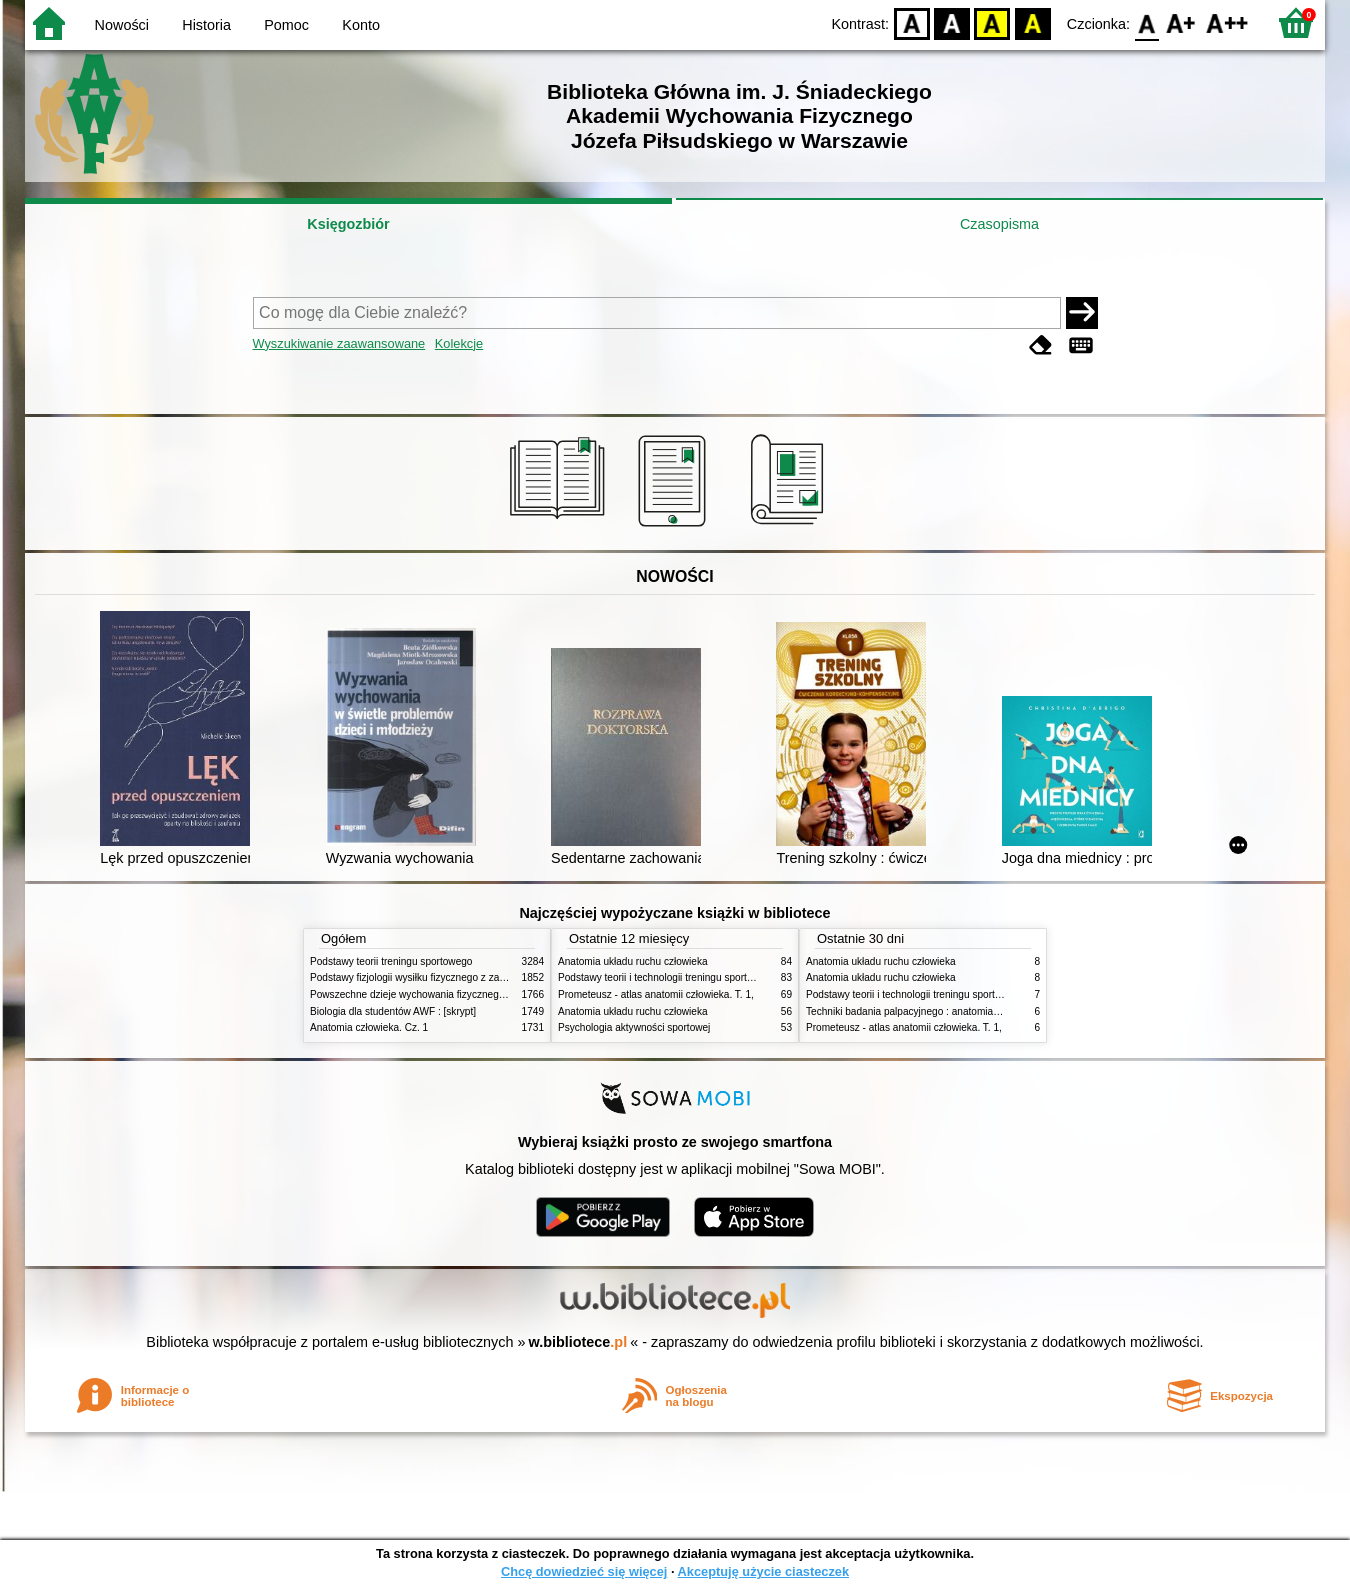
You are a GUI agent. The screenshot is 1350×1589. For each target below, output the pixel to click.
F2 (1227, 22)
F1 (1181, 22)
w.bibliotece (578, 1342)
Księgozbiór (348, 224)
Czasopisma (999, 224)
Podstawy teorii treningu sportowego (391, 961)
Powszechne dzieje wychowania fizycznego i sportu (425, 994)
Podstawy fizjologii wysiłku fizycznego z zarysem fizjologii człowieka (461, 977)
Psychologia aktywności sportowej (634, 1027)
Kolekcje (459, 343)
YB (992, 22)
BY (1032, 22)
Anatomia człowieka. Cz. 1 (369, 1027)
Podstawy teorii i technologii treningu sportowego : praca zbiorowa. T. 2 (716, 977)
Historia (206, 25)
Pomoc (286, 25)
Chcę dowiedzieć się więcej (584, 1571)
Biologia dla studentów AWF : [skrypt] (393, 1011)
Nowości (122, 25)
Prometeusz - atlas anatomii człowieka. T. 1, (656, 994)
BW (952, 22)
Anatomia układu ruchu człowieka (633, 961)
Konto (361, 25)
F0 (1146, 22)
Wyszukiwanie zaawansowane (339, 343)
